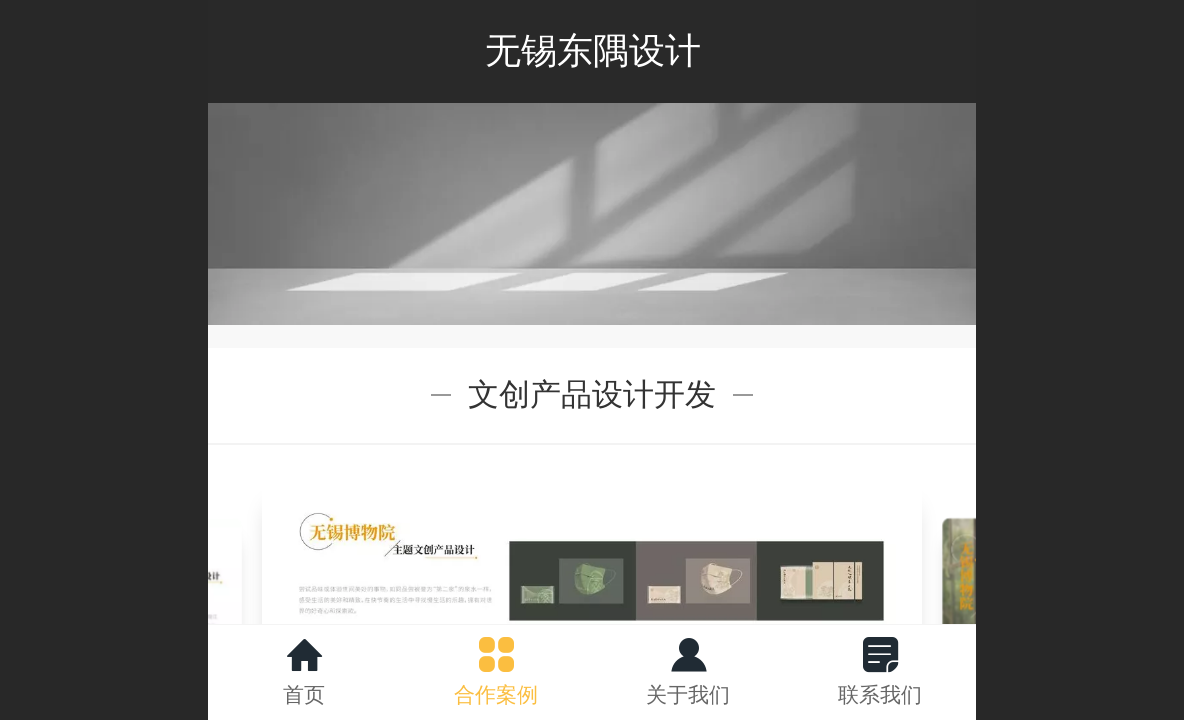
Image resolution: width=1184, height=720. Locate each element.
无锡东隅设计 (593, 50)
